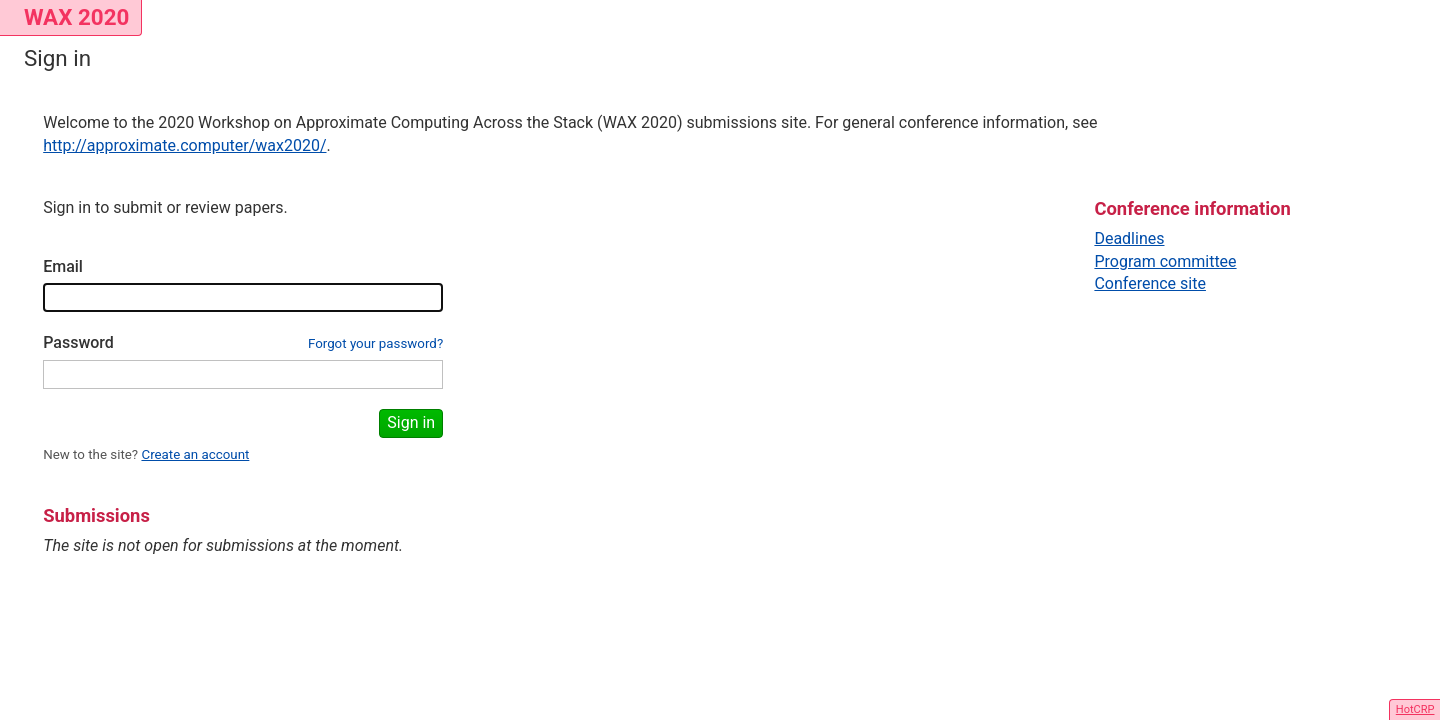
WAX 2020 (76, 17)
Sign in (411, 422)
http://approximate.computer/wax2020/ (184, 145)
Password (78, 342)
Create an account (195, 454)
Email (63, 266)
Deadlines (1129, 238)
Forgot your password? (375, 343)
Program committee (1165, 261)
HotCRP (1415, 709)
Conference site (1150, 283)
